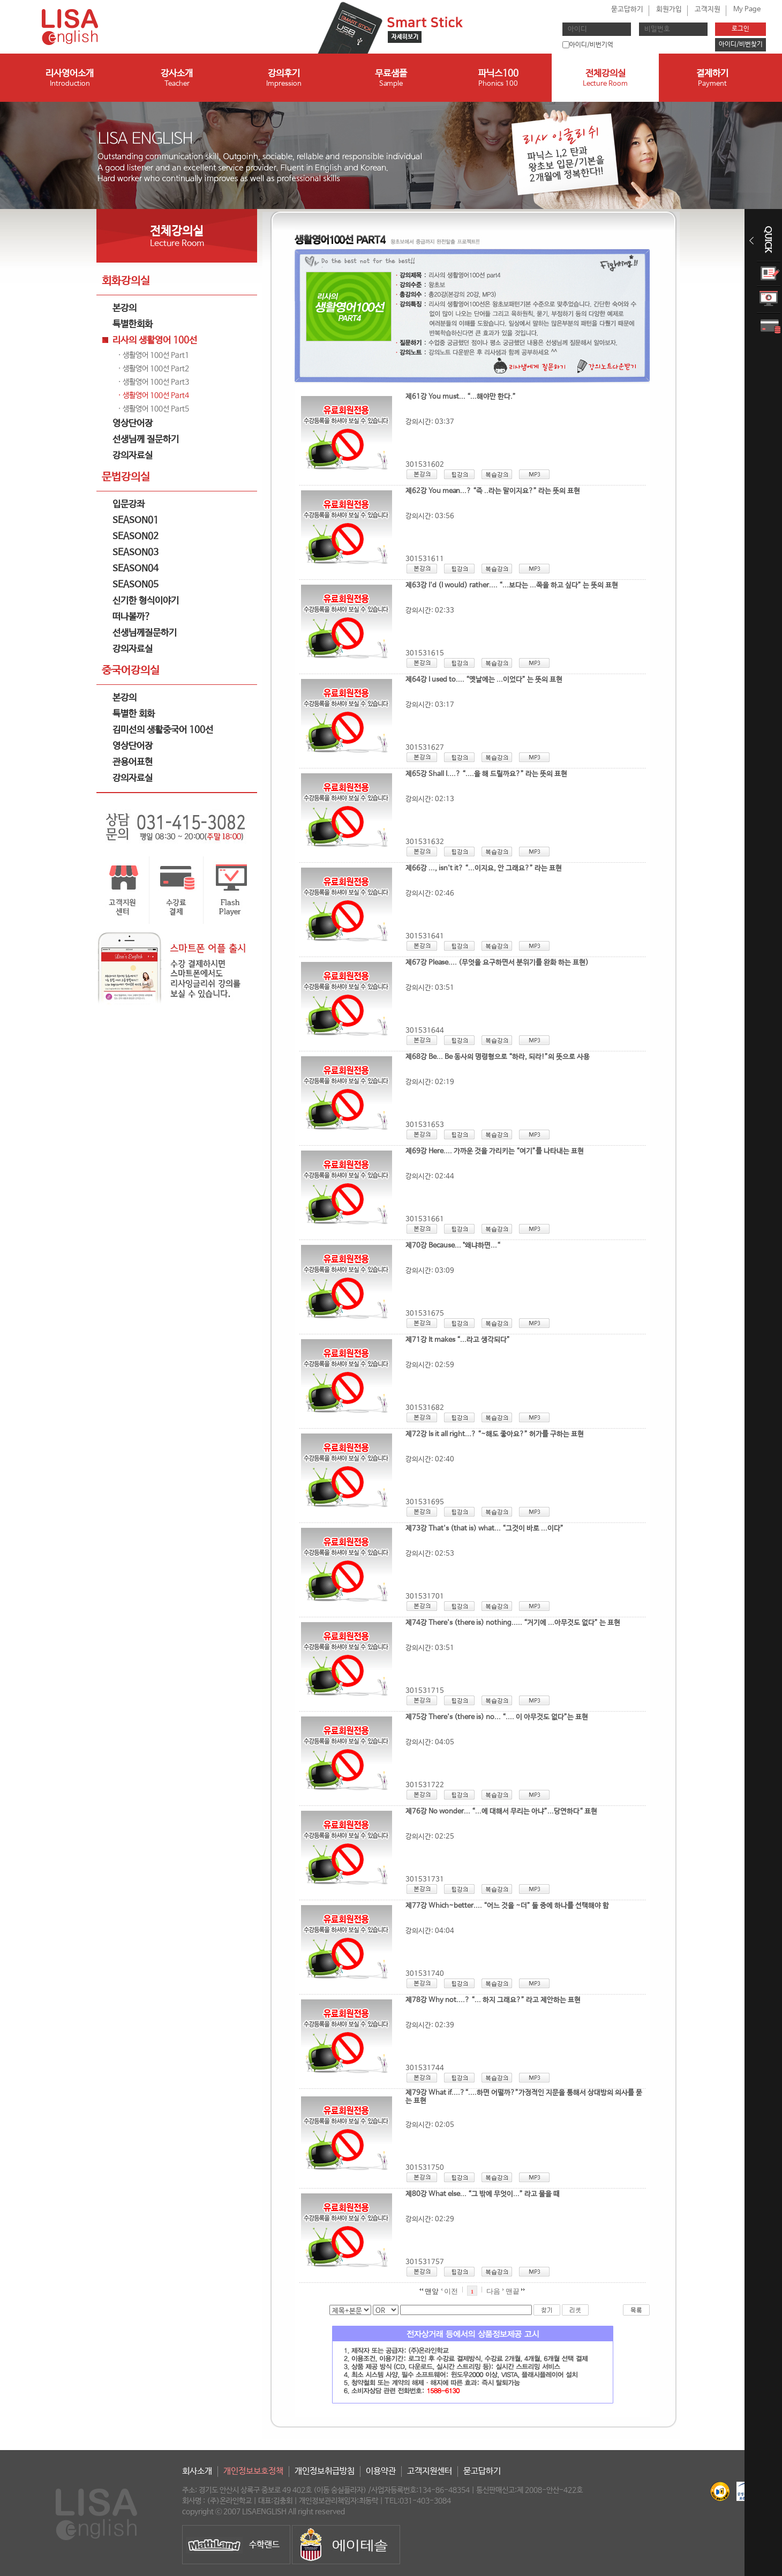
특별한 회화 (133, 714)
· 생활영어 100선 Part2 (153, 368)
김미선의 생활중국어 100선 (162, 730)
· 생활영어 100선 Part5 (153, 409)
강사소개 (176, 79)
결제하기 (712, 79)
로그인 (740, 29)
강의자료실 (132, 456)
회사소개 (197, 2471)
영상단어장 (132, 424)
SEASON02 (135, 537)
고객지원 (707, 9)
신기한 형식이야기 (145, 601)
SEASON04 (135, 569)
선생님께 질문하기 (145, 440)
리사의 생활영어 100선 (154, 340)
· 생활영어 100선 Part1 (153, 355)
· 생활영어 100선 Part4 (153, 395)
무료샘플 (391, 79)
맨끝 (515, 2291)
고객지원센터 (429, 2471)
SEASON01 (135, 521)
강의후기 (283, 79)
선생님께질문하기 (144, 633)
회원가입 (669, 9)
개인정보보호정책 (253, 2471)
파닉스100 (498, 79)
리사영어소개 (69, 79)
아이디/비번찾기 (741, 44)
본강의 (124, 308)
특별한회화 (132, 324)
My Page (747, 9)
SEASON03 (135, 553)
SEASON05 (135, 585)
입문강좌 (128, 504)
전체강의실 (605, 79)
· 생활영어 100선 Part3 (153, 382)
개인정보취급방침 (325, 2471)
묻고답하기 (627, 9)
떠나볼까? (131, 617)
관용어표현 (132, 762)
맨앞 (429, 2291)
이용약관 (381, 2471)
